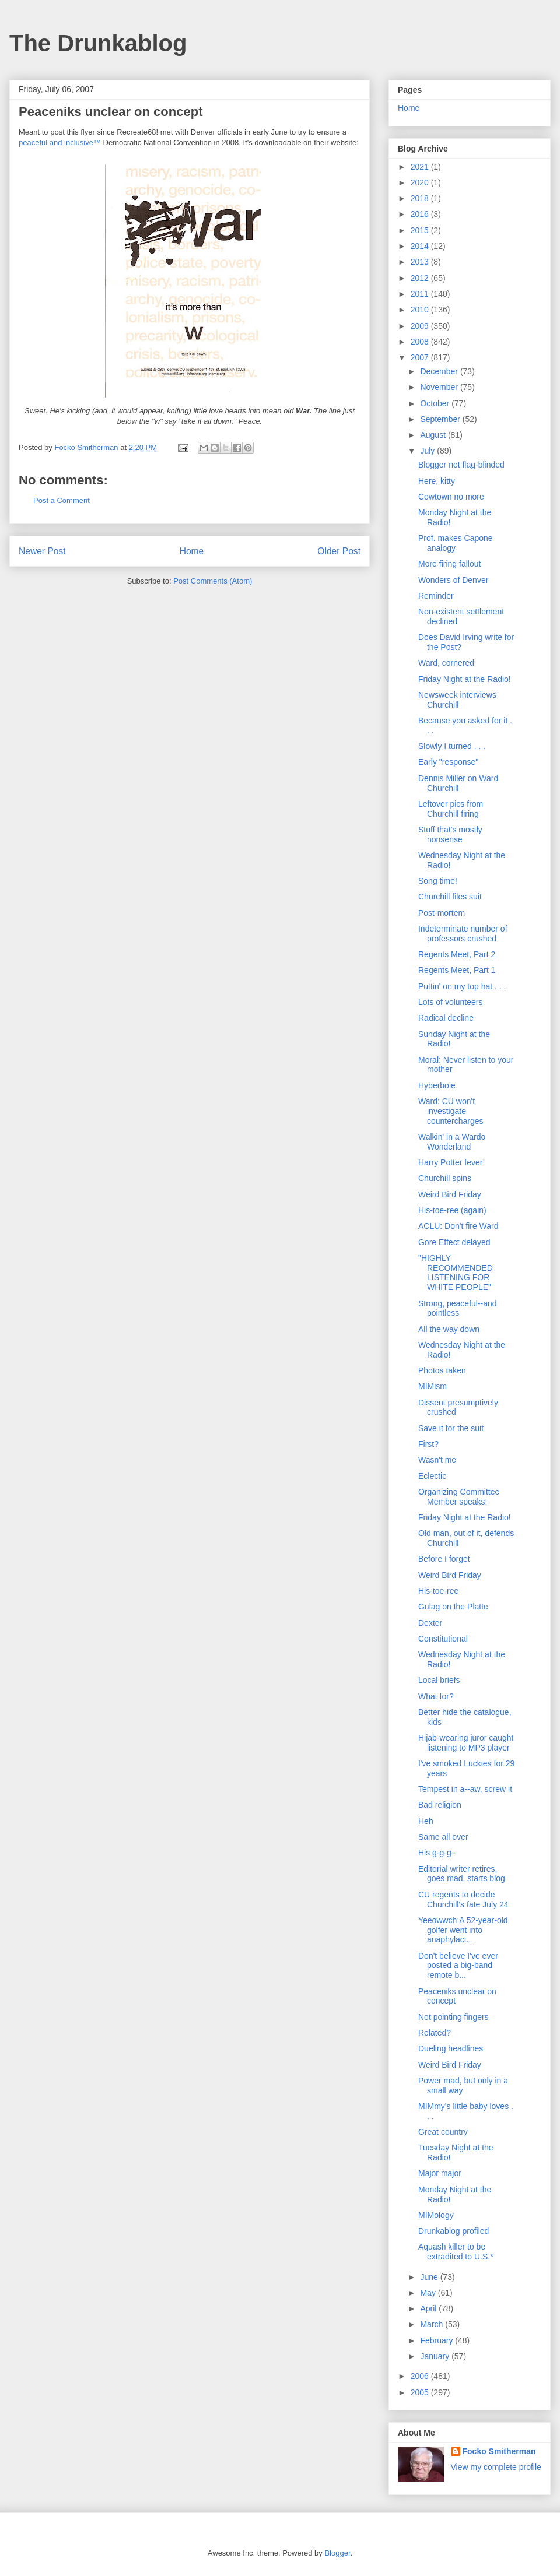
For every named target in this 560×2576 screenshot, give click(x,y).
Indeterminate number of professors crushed (463, 933)
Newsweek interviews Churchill (457, 699)
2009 (421, 326)
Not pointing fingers (453, 2017)
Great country (443, 2131)
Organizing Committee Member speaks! (458, 1496)
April (429, 2308)
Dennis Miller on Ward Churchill (458, 783)
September (441, 419)
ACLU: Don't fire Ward (458, 1226)
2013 (421, 261)
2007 (421, 357)
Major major (439, 2173)
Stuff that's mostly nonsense (450, 834)
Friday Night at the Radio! (464, 679)
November (440, 387)
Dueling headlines (450, 2048)
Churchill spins (444, 1178)
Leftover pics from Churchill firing (450, 808)
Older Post (338, 551)
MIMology (436, 2215)
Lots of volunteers (450, 1002)
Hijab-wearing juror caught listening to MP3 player (465, 1742)
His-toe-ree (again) (452, 1210)
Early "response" (448, 762)
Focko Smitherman (499, 2451)
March (432, 2324)
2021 (421, 166)
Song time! (437, 880)
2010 (421, 309)
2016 (421, 214)
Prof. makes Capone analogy (455, 543)
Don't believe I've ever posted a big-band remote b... (458, 1965)
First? (428, 1444)
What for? (436, 1696)
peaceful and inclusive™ (60, 142)
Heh (425, 1821)
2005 (421, 2392)
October (436, 403)
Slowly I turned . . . (451, 746)
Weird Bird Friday (449, 1194)
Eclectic (432, 1476)
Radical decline (446, 1017)
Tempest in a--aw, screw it (465, 1789)
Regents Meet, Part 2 (456, 954)
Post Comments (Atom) (212, 581)
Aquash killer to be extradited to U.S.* (456, 2251)
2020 (421, 182)
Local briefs (439, 1680)
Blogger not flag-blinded (461, 464)
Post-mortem (441, 913)
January (436, 2356)
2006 (421, 2376)
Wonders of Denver (453, 580)
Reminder (436, 595)
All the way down (449, 1329)
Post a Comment (61, 500)
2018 (421, 198)
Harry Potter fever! (451, 1162)
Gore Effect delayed (454, 1242)
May (429, 2292)
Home (192, 551)
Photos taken (442, 1370)
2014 (421, 246)
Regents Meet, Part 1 (456, 970)
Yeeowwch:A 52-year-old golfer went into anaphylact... (463, 1930)
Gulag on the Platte (453, 1606)
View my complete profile (496, 2467)
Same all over (443, 1836)
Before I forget (444, 1558)
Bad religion (439, 1804)
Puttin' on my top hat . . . (462, 986)
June (430, 2277)
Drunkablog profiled (453, 2231)
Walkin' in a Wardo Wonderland (451, 1141)
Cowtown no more (451, 496)
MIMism (432, 1386)
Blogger (337, 2553)
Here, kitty (436, 481)
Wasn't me (437, 1459)
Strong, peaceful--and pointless (457, 1308)
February (437, 2340)
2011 (421, 293)
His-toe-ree (438, 1590)
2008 (421, 341)
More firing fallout (449, 563)
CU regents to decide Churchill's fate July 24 (463, 1899)
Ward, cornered (446, 662)
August (433, 435)
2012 (421, 278)
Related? (434, 2032)
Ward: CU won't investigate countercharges (451, 1111)
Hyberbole (437, 1085)
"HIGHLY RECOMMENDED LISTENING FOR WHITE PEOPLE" (455, 1272)
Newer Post (42, 551)
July (428, 450)
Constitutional (443, 1638)
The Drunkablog (98, 43)
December (440, 371)
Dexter (430, 1623)
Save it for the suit (451, 1428)
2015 (421, 230)
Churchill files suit (450, 896)
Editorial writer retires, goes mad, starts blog (461, 1873)
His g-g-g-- (437, 1852)
